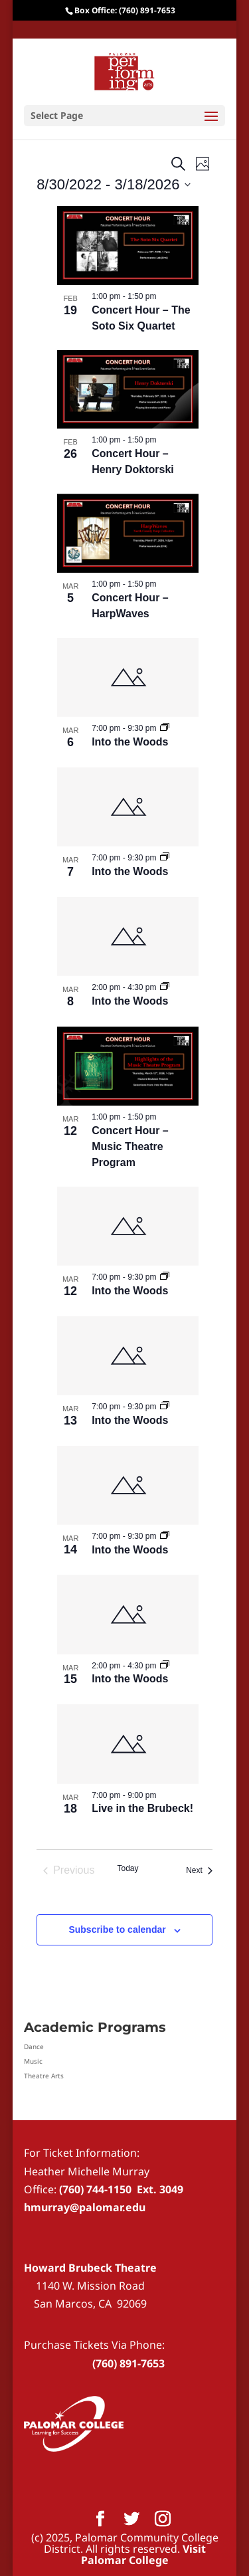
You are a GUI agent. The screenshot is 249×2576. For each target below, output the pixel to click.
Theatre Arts (44, 2075)
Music (33, 2061)
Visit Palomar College (143, 2554)
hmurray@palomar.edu (84, 2207)
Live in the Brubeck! (142, 1808)
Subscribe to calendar (116, 1929)
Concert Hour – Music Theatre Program (130, 1146)
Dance (34, 2046)
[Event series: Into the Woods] (164, 728)
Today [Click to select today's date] (127, 1868)
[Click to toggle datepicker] (114, 184)
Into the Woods (130, 741)
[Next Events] (199, 1870)
